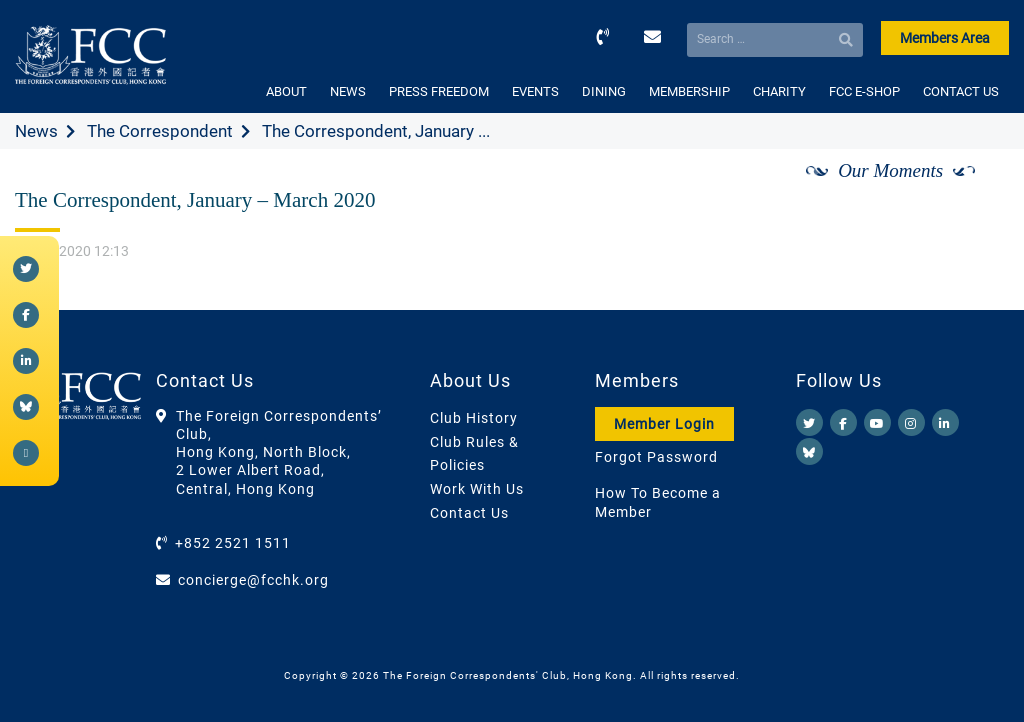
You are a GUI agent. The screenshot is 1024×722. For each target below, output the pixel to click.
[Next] (972, 193)
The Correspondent (160, 131)
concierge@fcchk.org (253, 580)
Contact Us (469, 513)
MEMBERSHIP (689, 91)
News (36, 131)
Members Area (945, 38)
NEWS (348, 91)
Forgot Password (656, 457)
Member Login (664, 424)
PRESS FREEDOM (439, 91)
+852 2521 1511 (233, 543)
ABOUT (286, 91)
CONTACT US (961, 91)
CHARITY (779, 91)
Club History (474, 418)
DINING (604, 91)
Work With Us (477, 489)
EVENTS (535, 91)
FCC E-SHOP (864, 91)
